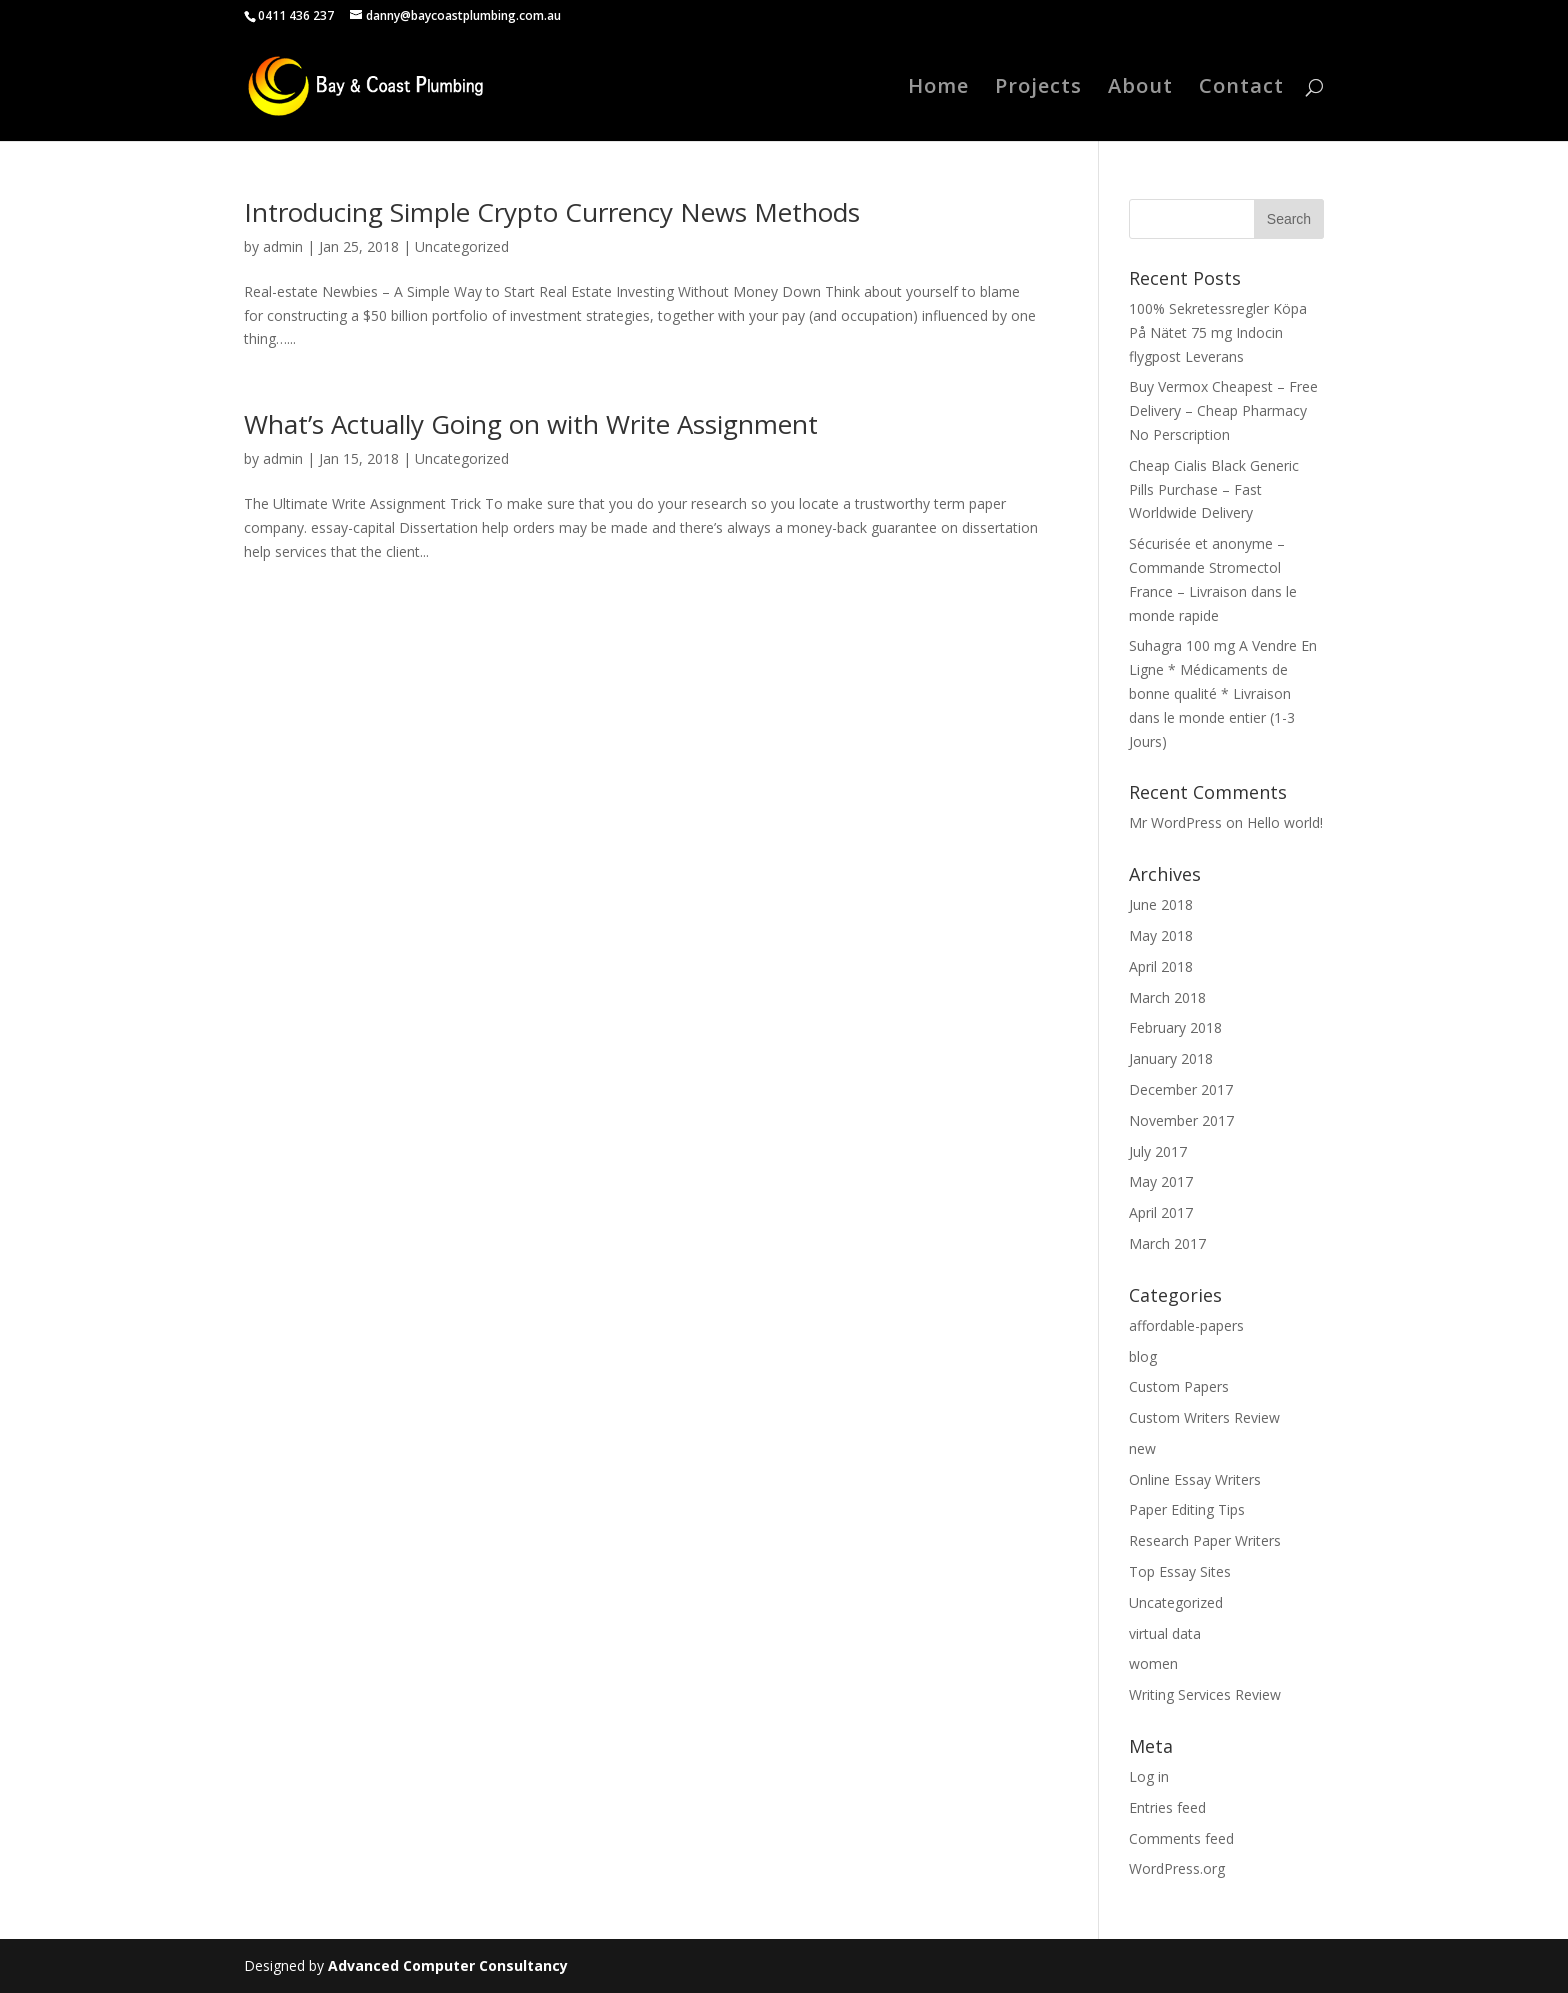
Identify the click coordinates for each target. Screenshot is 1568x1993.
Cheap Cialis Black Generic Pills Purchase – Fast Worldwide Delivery (1214, 489)
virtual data (1165, 1633)
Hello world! (1285, 822)
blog (1143, 1356)
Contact (1241, 89)
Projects (1038, 89)
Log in (1149, 1776)
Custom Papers (1179, 1386)
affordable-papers (1186, 1325)
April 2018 (1161, 966)
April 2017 (1161, 1212)
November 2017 (1181, 1120)
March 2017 (1167, 1243)
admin (283, 246)
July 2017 (1158, 1151)
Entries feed (1167, 1807)
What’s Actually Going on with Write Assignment (531, 424)
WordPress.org (1177, 1868)
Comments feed (1181, 1838)
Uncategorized (462, 246)
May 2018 (1161, 935)
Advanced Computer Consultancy (448, 1965)
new (1142, 1448)
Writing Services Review (1205, 1694)
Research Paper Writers (1205, 1540)
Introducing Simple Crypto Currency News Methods (552, 212)
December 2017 (1181, 1089)
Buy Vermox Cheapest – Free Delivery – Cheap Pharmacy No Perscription (1223, 410)
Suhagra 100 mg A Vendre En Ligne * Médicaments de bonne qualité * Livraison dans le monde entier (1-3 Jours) (1223, 693)
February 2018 (1175, 1027)
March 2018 (1167, 997)
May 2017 (1161, 1181)
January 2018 (1171, 1058)
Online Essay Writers (1195, 1479)
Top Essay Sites (1180, 1571)
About (1140, 89)
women (1153, 1663)
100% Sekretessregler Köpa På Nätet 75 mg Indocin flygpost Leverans (1218, 332)
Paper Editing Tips (1187, 1509)
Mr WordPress (1175, 822)
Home (938, 89)
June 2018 (1161, 904)
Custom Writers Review (1204, 1417)
